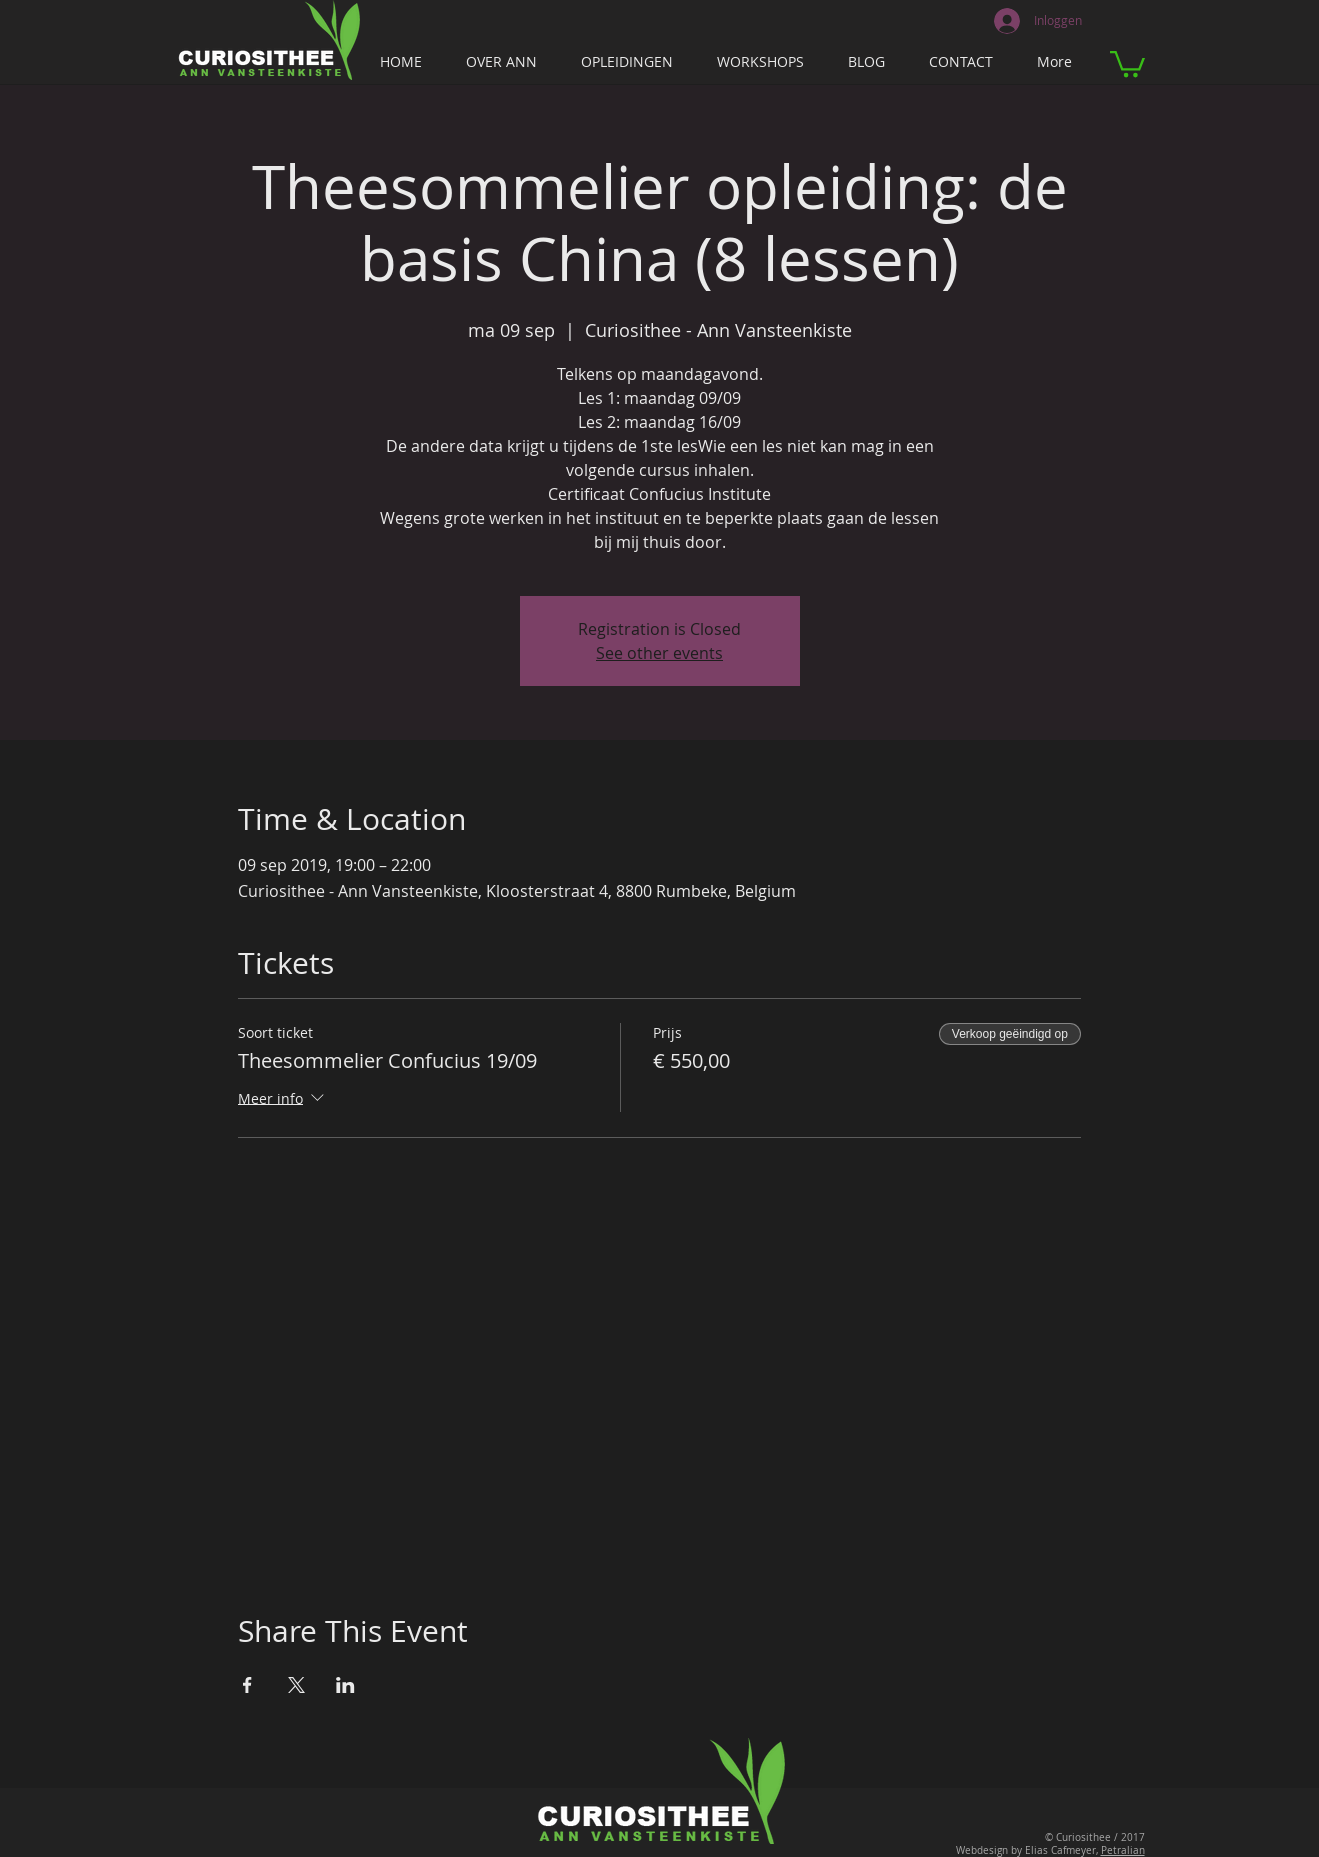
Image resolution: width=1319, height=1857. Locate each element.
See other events (659, 653)
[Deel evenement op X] (296, 1685)
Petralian (1123, 1850)
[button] (1127, 62)
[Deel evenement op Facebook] (247, 1685)
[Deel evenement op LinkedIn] (345, 1685)
